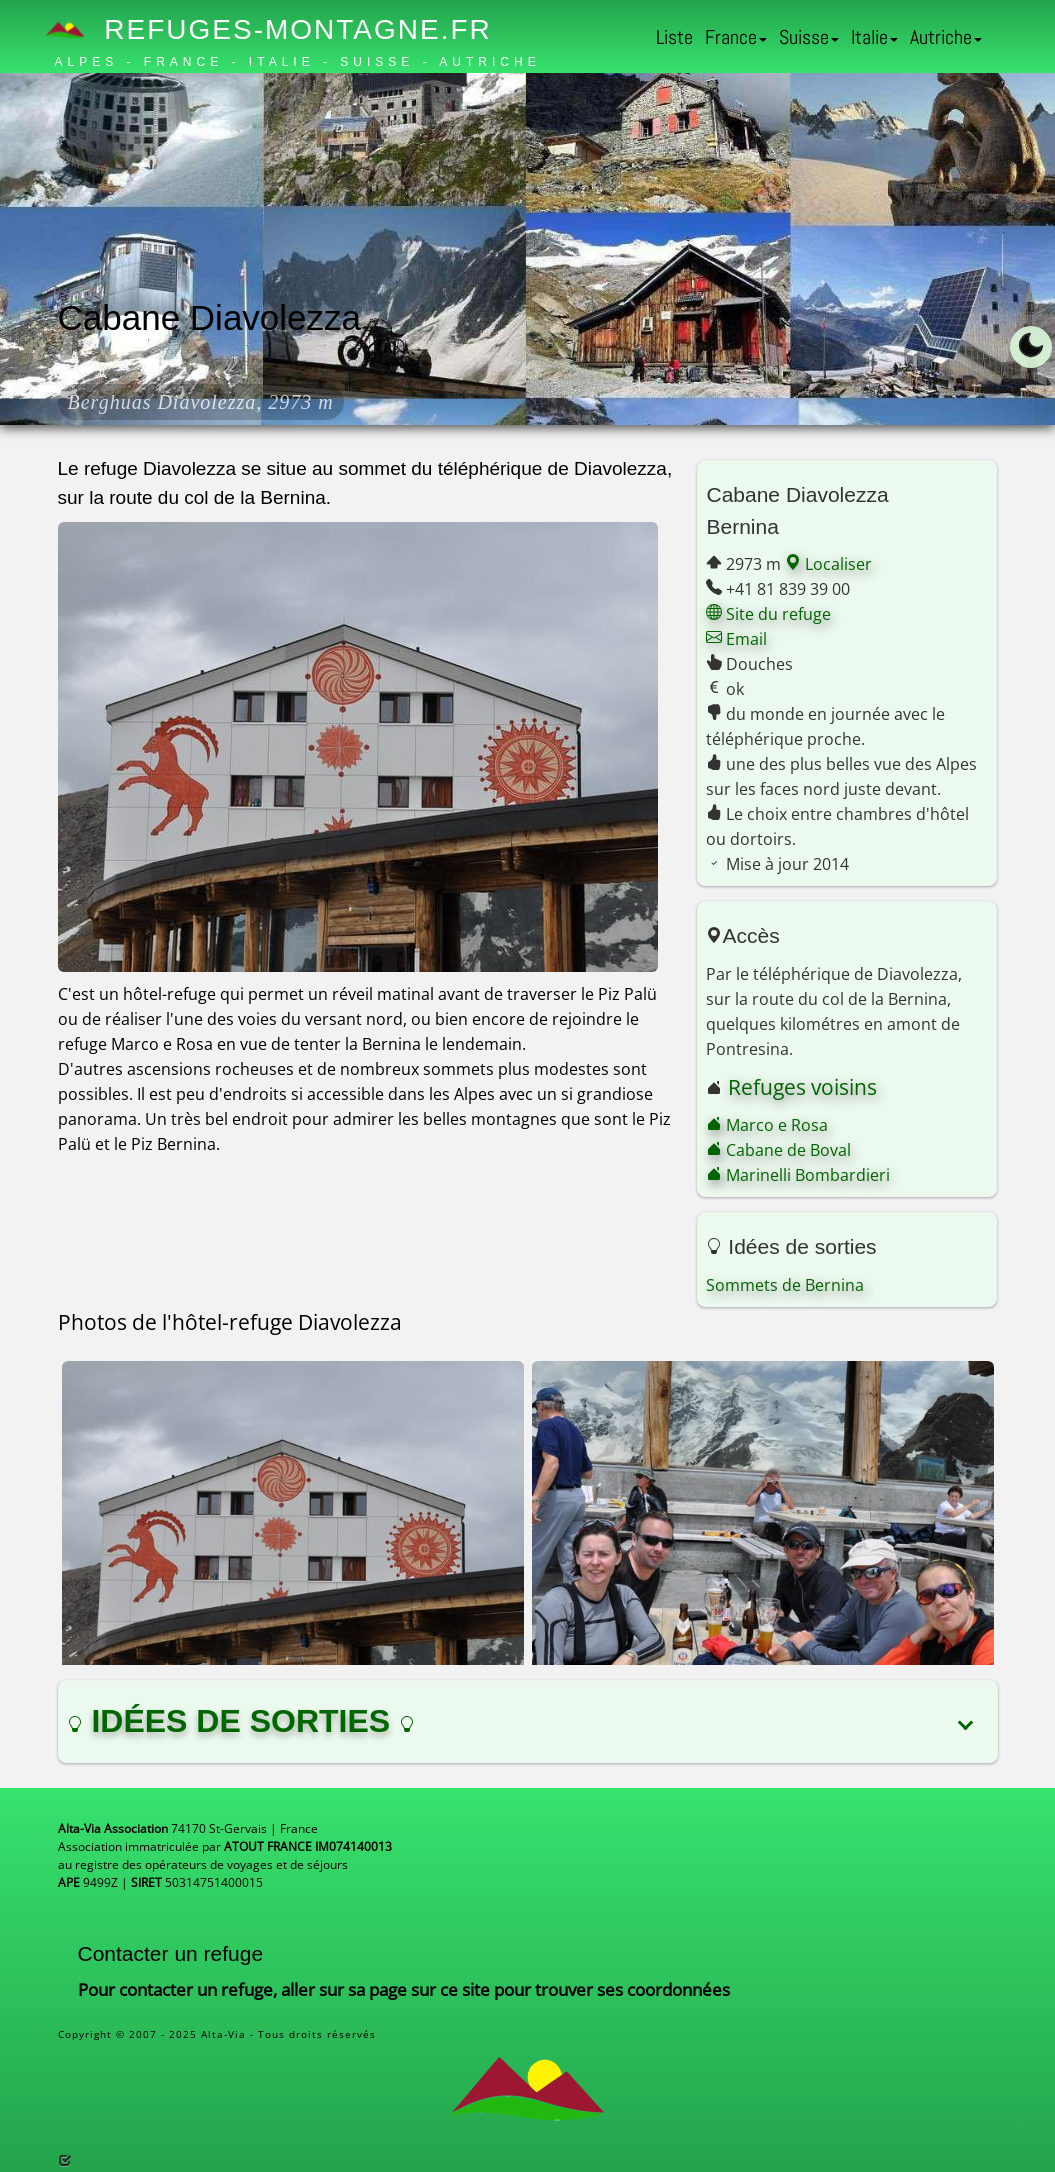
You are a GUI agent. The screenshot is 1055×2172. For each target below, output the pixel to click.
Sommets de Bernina (785, 1285)
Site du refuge (768, 614)
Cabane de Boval (778, 1150)
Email (736, 639)
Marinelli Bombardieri (798, 1175)
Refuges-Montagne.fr (273, 29)
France (736, 37)
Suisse (809, 37)
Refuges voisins (802, 1087)
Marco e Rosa (767, 1125)
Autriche (946, 37)
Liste (674, 37)
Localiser (828, 564)
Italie (874, 37)
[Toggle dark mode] (1031, 347)
